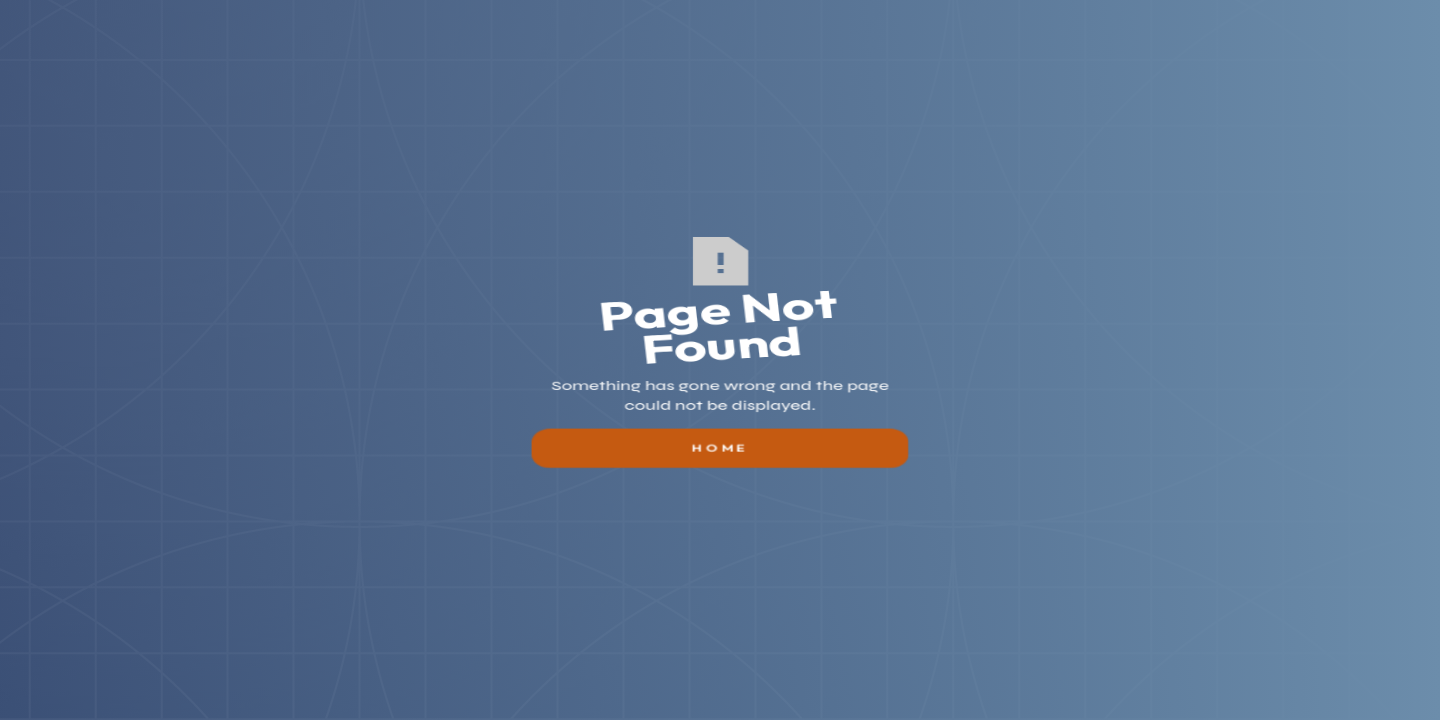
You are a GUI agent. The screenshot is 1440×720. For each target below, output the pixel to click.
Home (720, 468)
